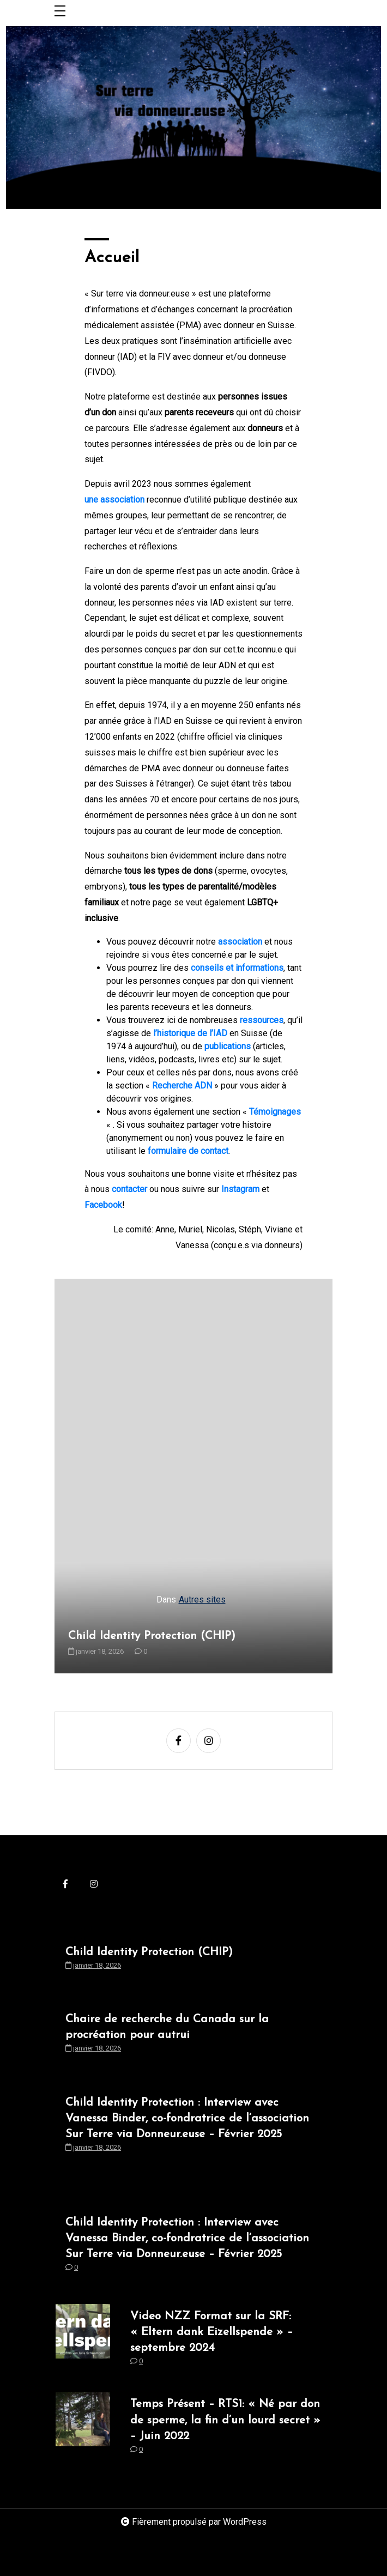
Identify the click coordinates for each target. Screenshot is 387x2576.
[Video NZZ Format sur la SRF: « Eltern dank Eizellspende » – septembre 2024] (83, 2341)
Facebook (103, 1205)
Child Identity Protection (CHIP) (151, 1636)
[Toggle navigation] (60, 11)
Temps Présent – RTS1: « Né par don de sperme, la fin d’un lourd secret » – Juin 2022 (225, 2419)
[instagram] (208, 1740)
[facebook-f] (178, 1740)
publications (227, 1046)
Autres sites (202, 1599)
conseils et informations (237, 968)
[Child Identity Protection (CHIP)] (193, 1476)
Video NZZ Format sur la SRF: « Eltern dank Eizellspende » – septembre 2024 (211, 2332)
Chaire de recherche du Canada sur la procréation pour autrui (167, 2027)
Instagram (240, 1189)
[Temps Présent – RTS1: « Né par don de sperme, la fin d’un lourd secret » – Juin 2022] (83, 2429)
